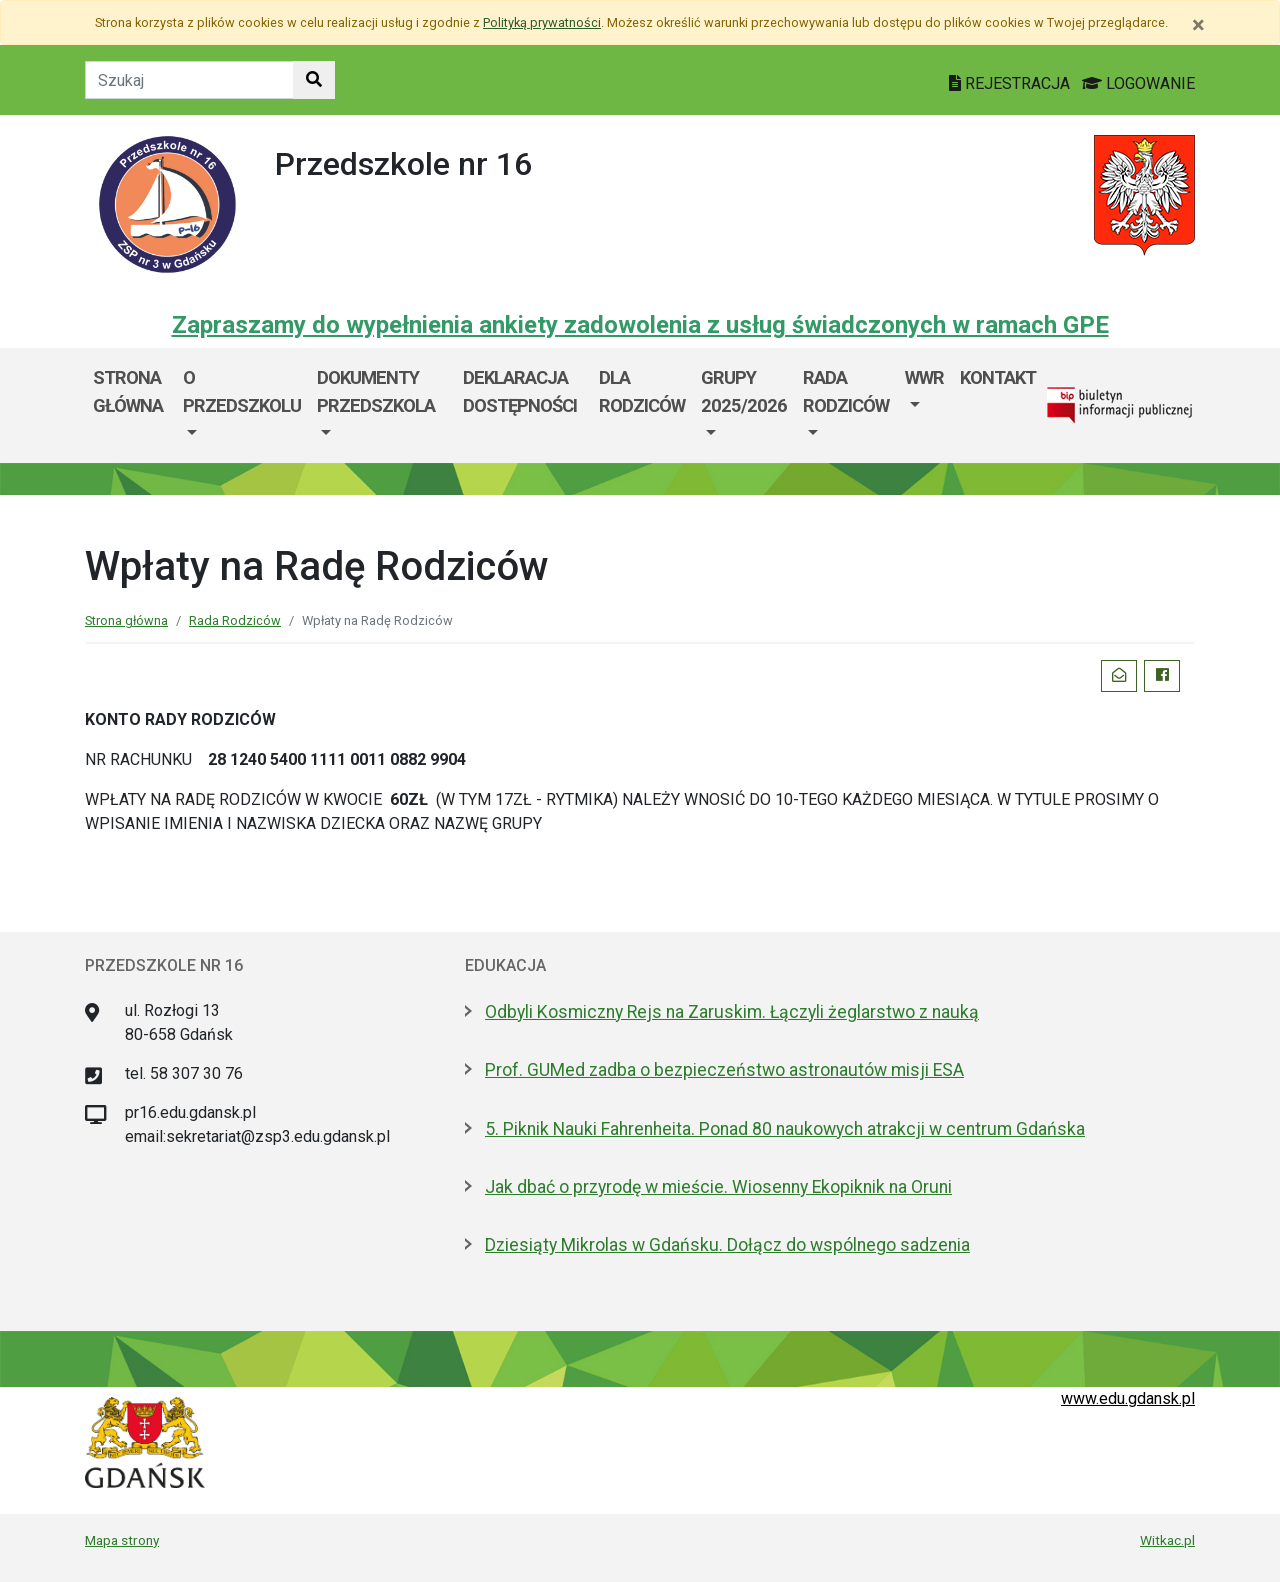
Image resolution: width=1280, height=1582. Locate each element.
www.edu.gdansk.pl (1128, 1398)
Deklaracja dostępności (520, 391)
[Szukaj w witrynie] (314, 80)
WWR (924, 377)
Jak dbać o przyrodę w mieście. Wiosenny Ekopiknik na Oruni (718, 1187)
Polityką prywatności (542, 22)
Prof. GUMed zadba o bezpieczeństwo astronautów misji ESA (724, 1070)
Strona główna (128, 391)
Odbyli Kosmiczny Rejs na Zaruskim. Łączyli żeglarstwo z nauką (732, 1012)
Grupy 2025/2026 (744, 391)
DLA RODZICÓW (642, 391)
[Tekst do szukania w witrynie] (189, 80)
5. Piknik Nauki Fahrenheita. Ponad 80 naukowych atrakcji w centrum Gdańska (785, 1129)
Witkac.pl (1167, 1540)
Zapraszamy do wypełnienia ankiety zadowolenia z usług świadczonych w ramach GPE (640, 325)
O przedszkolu (242, 391)
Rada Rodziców (846, 391)
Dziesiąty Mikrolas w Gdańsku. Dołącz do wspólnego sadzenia (727, 1245)
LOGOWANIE (1138, 83)
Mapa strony (122, 1540)
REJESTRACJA (1011, 83)
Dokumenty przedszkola (376, 391)
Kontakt (998, 377)
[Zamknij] (1198, 25)
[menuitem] (242, 405)
